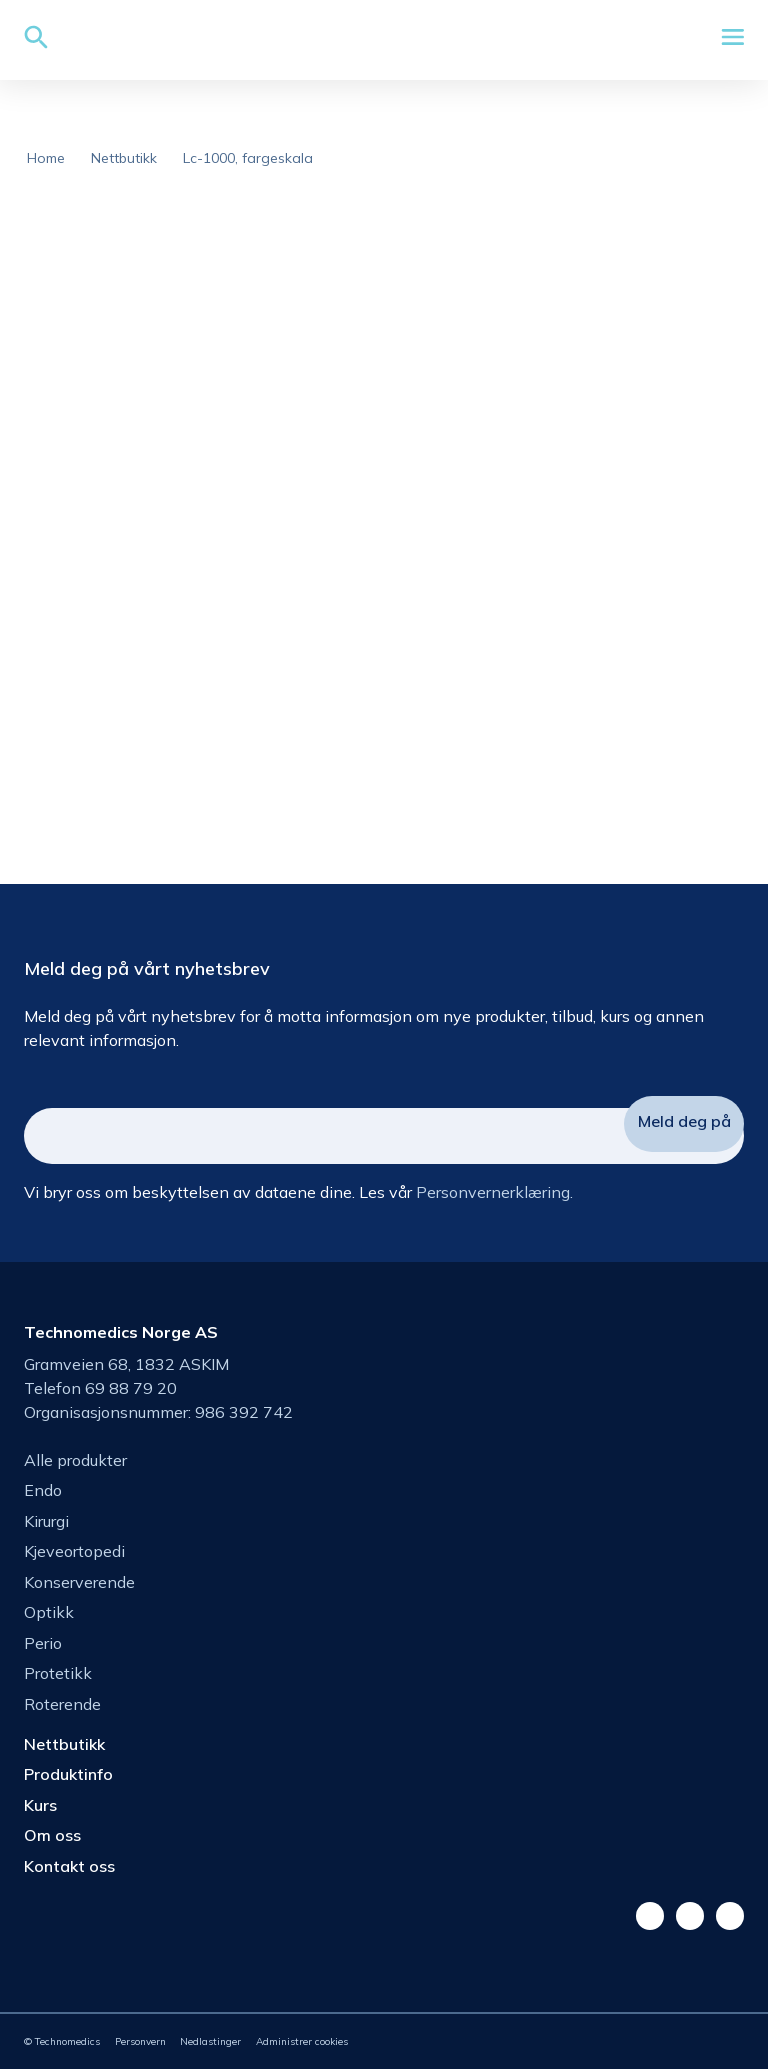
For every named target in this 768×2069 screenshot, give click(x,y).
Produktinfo (68, 1774)
